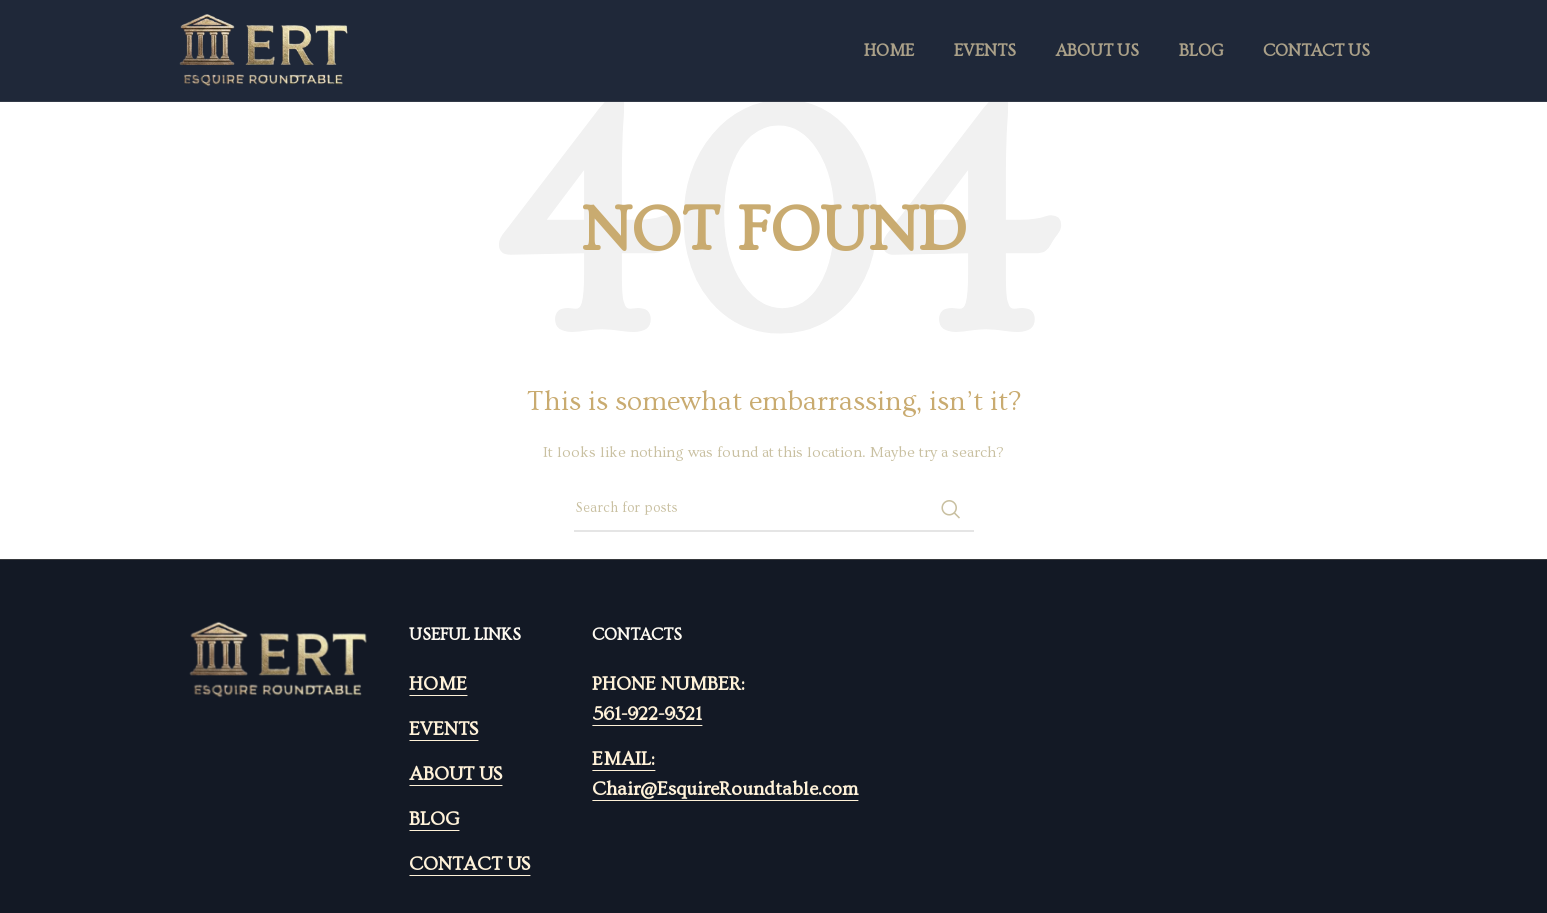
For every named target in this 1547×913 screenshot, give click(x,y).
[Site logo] (264, 48)
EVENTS (443, 729)
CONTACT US (469, 864)
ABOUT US (455, 774)
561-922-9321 (647, 714)
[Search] (774, 509)
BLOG (434, 819)
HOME (438, 684)
